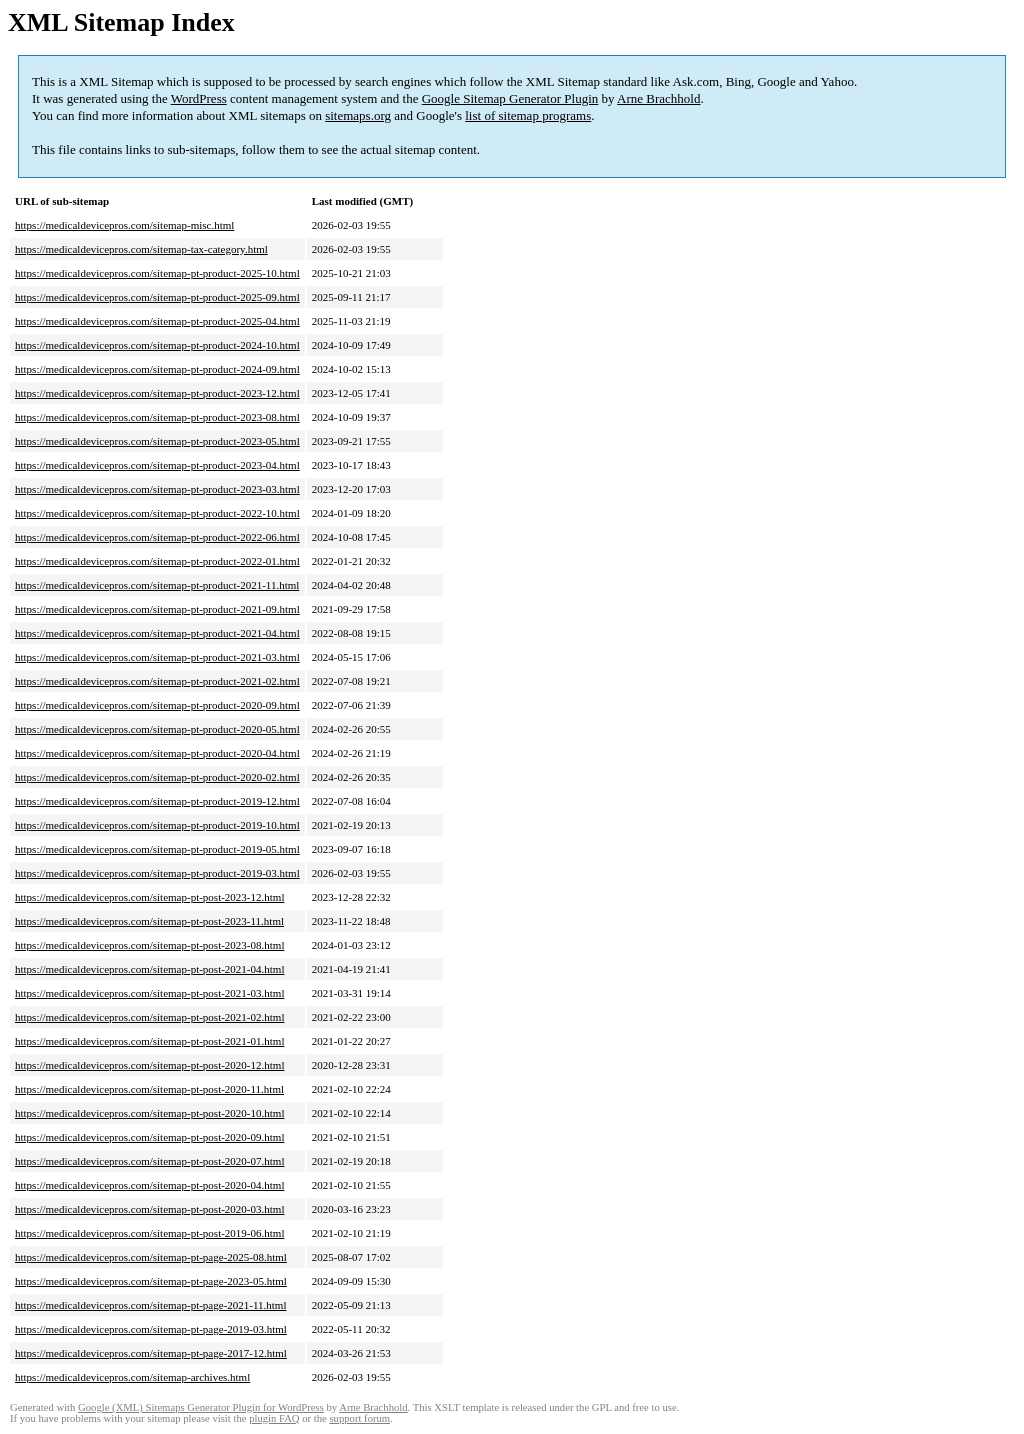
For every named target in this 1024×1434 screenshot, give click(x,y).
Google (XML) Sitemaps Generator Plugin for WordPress (201, 1407)
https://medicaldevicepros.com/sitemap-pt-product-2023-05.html (157, 441)
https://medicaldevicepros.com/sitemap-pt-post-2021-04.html (149, 969)
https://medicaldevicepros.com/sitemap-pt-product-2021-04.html (157, 633)
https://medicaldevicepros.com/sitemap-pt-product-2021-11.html (157, 585)
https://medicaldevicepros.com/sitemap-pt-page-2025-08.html (151, 1257)
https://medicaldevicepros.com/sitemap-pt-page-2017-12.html (151, 1353)
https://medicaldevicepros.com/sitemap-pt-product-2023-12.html (157, 393)
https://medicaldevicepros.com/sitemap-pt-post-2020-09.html (149, 1137)
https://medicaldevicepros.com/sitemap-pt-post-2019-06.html (149, 1233)
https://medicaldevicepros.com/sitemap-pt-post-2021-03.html (149, 993)
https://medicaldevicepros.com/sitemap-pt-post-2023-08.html (149, 945)
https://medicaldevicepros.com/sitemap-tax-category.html (141, 249)
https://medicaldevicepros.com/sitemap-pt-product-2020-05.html (157, 729)
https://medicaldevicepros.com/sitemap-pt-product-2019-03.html (157, 873)
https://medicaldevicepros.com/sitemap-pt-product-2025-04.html (157, 321)
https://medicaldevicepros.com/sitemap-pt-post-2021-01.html (149, 1041)
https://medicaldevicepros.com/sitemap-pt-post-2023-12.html (149, 897)
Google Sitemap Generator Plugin (510, 98)
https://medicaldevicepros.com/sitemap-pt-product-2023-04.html (157, 465)
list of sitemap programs (528, 115)
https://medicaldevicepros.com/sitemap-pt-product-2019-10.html (157, 825)
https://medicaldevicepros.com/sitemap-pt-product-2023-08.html (157, 417)
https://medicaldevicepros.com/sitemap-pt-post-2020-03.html (149, 1209)
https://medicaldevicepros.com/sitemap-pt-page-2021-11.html (150, 1305)
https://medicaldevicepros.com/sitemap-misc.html (124, 225)
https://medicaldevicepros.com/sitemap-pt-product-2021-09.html (157, 609)
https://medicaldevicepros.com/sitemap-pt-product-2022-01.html (157, 561)
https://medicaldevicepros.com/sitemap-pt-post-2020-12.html (149, 1065)
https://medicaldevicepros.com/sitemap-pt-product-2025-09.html (157, 297)
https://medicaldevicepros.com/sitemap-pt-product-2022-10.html (157, 513)
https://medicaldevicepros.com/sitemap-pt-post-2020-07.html (149, 1161)
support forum (359, 1418)
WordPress (199, 98)
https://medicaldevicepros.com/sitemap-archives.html (132, 1377)
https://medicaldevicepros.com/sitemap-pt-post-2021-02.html (149, 1017)
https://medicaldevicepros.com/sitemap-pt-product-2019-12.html (157, 801)
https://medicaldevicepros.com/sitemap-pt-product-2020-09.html (157, 705)
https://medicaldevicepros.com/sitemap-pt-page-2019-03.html (151, 1329)
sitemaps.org (358, 115)
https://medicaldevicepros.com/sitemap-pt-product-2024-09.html (157, 369)
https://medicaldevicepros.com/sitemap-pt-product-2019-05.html (157, 849)
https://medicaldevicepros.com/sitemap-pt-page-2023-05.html (151, 1281)
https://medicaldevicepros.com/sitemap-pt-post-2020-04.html (149, 1185)
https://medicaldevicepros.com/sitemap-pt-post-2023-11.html (149, 921)
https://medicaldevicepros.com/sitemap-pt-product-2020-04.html (157, 753)
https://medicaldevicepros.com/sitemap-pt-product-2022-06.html (157, 537)
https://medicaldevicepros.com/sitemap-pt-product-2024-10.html (157, 345)
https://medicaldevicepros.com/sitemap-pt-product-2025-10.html (157, 273)
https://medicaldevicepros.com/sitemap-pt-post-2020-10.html (149, 1113)
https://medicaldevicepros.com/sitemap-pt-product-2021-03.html (157, 657)
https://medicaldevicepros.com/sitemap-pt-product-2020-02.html (157, 777)
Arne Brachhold (658, 98)
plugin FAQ (274, 1418)
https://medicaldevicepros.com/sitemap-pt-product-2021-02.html (157, 681)
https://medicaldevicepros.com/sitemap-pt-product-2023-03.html (157, 489)
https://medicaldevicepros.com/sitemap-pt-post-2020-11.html (149, 1089)
